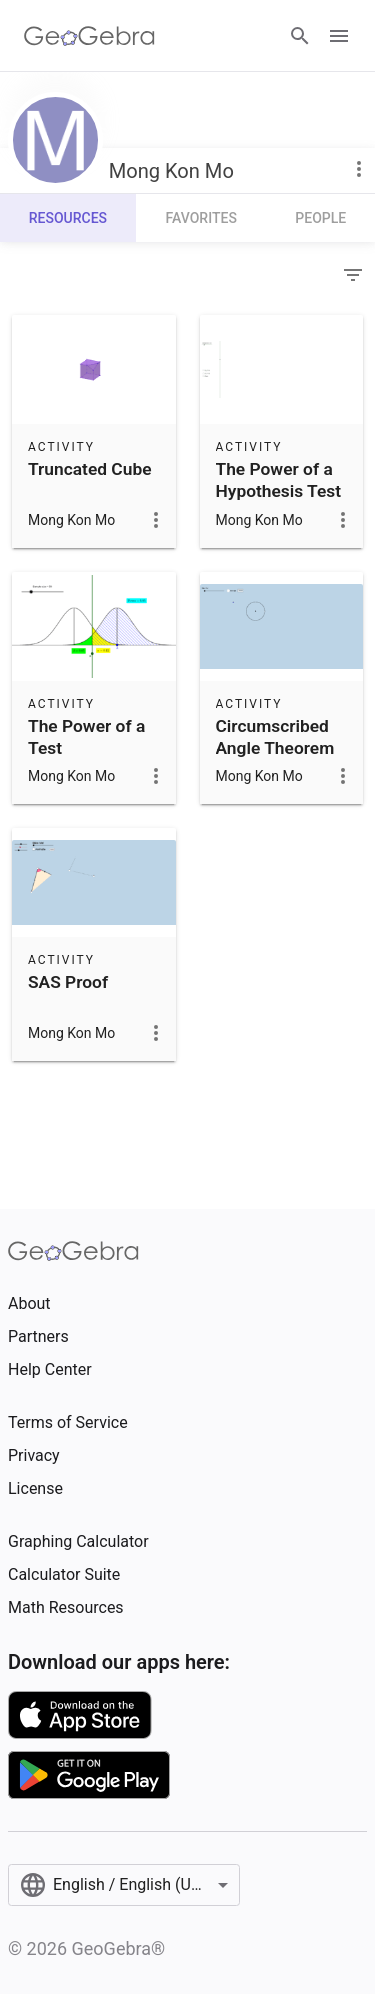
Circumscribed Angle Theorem (275, 737)
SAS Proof (68, 982)
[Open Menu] (339, 36)
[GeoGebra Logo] (89, 36)
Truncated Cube (90, 469)
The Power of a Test (86, 737)
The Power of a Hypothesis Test (279, 480)
